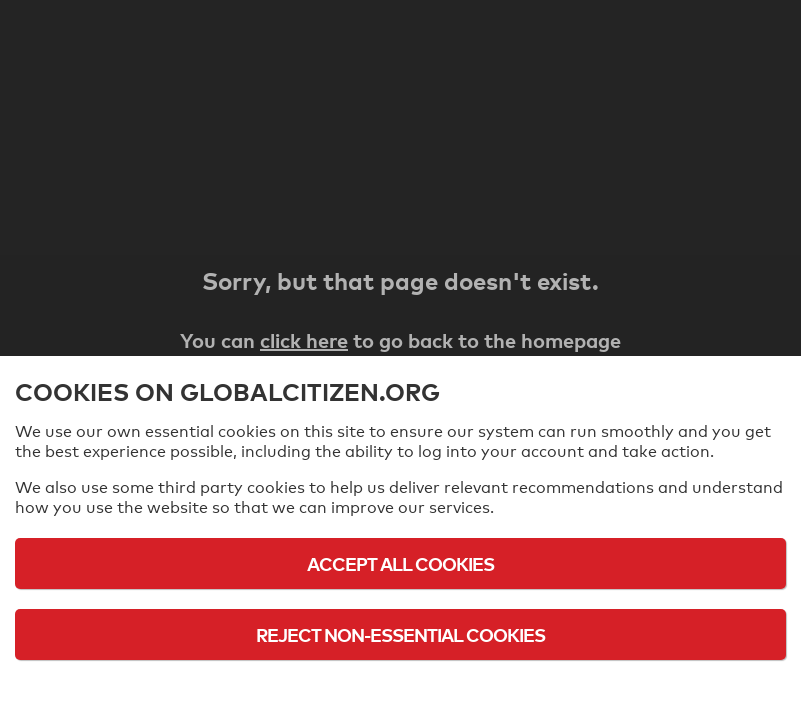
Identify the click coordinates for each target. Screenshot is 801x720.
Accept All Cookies (400, 563)
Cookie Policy (401, 689)
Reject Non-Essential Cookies (400, 634)
